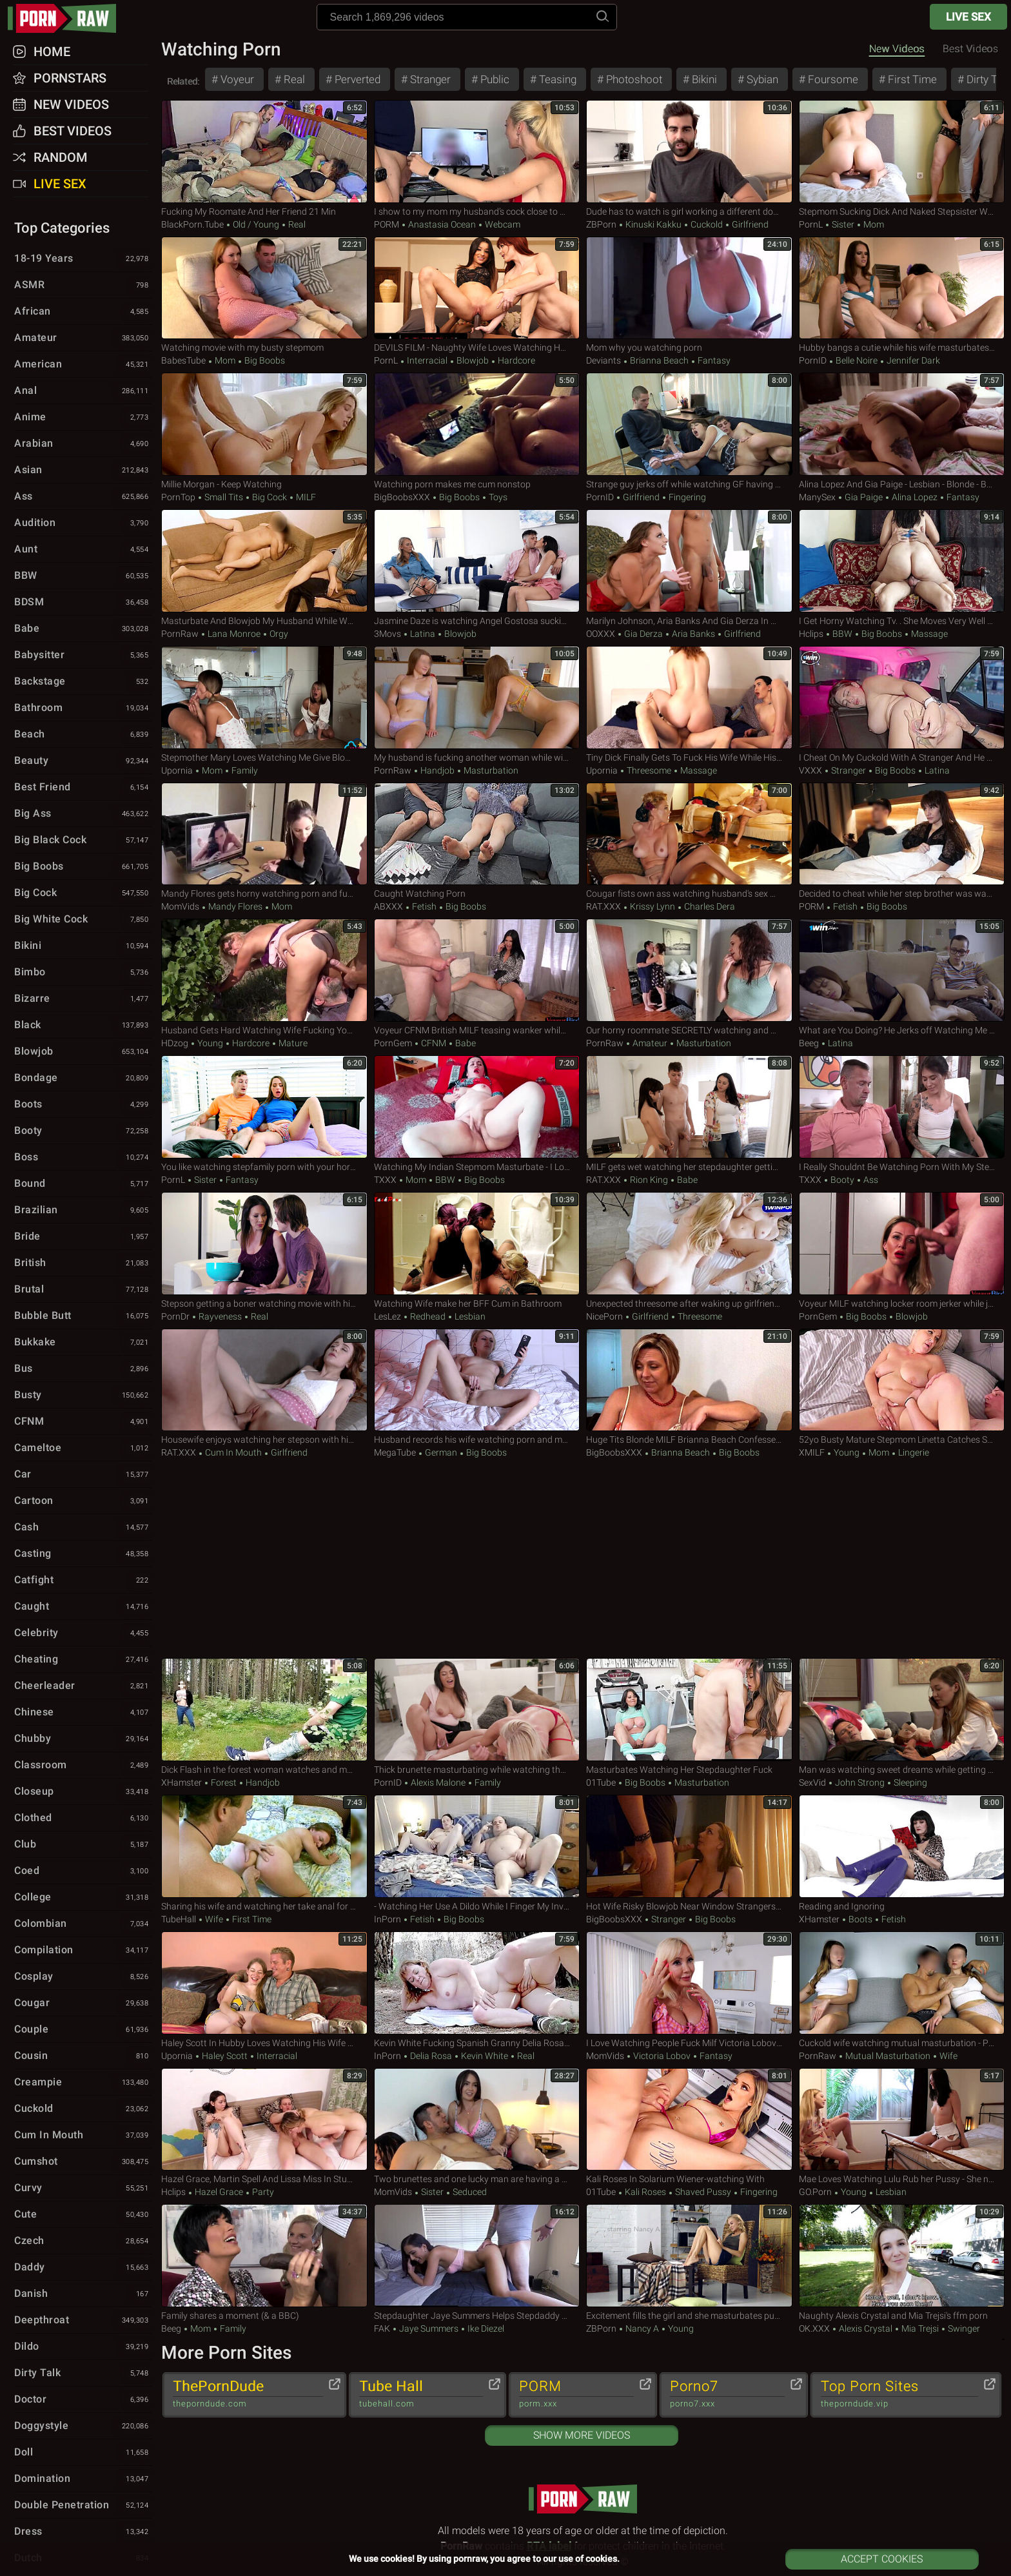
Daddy (83, 2268)
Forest (224, 1782)
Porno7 (727, 2394)
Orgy (278, 634)
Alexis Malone (438, 1782)
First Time (911, 79)
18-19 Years (83, 259)
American (83, 365)
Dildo (83, 2347)
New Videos (897, 49)
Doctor (83, 2400)
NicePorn (604, 1316)
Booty (842, 1180)
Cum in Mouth (233, 1452)
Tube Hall (420, 2394)
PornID (813, 360)
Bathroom (83, 708)
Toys (497, 497)
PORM (386, 224)
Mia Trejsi (920, 2328)
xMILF (812, 1452)
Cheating (83, 1660)
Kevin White (484, 2056)
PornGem (393, 1043)
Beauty (83, 761)
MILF (305, 497)
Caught (83, 1607)
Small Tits (223, 497)
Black (83, 1026)
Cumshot (83, 2162)
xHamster (181, 1782)
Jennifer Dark (912, 360)
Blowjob (473, 360)
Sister (843, 224)
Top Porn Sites (899, 2394)
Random (61, 157)
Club (83, 1845)
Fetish (424, 906)
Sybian (761, 79)
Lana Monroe (234, 634)
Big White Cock (83, 920)
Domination (83, 2479)
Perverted (356, 79)
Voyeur (236, 79)
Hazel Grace (219, 2192)
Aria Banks (693, 634)
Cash (83, 1528)
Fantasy (713, 360)
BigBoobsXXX (402, 497)
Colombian (83, 1924)
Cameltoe (83, 1448)
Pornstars (70, 78)
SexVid (812, 1782)
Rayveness (220, 1316)
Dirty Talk (83, 2373)
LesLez (387, 1316)
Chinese (83, 1713)
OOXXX (600, 634)
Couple (83, 2030)
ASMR (83, 285)
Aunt (83, 550)
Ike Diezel (485, 2328)
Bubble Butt (83, 1316)
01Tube (601, 1782)
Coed (83, 1871)
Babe (464, 1043)
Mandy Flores (235, 906)
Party (262, 2192)
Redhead (427, 1316)
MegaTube (395, 1452)
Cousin (83, 2056)
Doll (83, 2453)
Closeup (83, 1792)
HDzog (174, 1043)
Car (83, 1475)
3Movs (387, 634)
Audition (83, 523)
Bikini (703, 79)
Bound (83, 1184)
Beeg (809, 1043)
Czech (83, 2241)
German (441, 1452)
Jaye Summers (428, 2328)
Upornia (177, 770)
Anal (83, 391)
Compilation (83, 1951)
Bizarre (83, 999)
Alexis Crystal (865, 2328)
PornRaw (180, 634)
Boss (83, 1158)
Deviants (603, 360)
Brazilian (83, 1211)
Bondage (83, 1078)
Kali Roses (645, 2192)
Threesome (649, 770)
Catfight (83, 1581)
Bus (83, 1369)
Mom (872, 224)
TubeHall (178, 1919)
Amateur (650, 1043)
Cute (83, 2215)
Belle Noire (856, 360)
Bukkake (83, 1343)
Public (493, 79)
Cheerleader (83, 1686)
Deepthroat (83, 2321)
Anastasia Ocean (442, 224)
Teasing (556, 79)
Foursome (831, 79)
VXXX (810, 770)
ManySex (817, 497)
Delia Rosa (431, 2056)
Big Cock (269, 497)
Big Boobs (263, 360)
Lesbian (469, 1316)
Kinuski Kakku (653, 224)
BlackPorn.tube (192, 224)
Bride (83, 1237)
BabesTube (183, 360)
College (83, 1898)
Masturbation (490, 770)
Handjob (437, 770)
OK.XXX (814, 2328)
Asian (83, 470)
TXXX (385, 1180)
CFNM (433, 1043)
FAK (382, 2328)
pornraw (68, 18)
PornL (811, 224)
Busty (83, 1396)
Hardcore (515, 360)
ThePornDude (248, 2394)
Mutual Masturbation (887, 2056)
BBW (842, 634)
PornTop (178, 497)
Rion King (649, 1180)
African (83, 312)
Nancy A (642, 2328)
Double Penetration (83, 2506)
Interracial (427, 360)
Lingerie (912, 1452)
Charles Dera (708, 906)
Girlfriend (749, 224)
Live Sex (968, 16)
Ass (869, 1180)
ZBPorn (601, 224)
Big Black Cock (83, 841)
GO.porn (815, 2192)
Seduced (469, 2192)
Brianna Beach (659, 360)
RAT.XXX (603, 906)
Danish (83, 2294)
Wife (214, 1919)
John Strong (860, 1782)
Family (244, 770)
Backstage (83, 682)
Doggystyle (83, 2426)
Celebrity (83, 1633)
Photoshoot (633, 79)
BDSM (83, 603)
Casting (83, 1554)
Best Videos (73, 131)
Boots (860, 1919)
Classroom (83, 1766)
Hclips (811, 634)
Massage (928, 634)
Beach (83, 735)
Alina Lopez (914, 497)
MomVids (180, 906)
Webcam (501, 224)
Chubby (83, 1739)
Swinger (963, 2328)
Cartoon (83, 1501)
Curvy (83, 2188)
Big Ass (83, 814)
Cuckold (707, 224)
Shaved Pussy (703, 2192)
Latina (422, 634)
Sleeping (909, 1782)
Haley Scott (225, 2056)
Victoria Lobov (661, 2056)
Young (210, 1043)
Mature (292, 1043)
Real (293, 79)
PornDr (175, 1316)
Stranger (429, 79)
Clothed (83, 1818)
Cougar (83, 2003)
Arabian (83, 444)
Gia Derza (643, 634)
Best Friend (83, 788)
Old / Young (256, 224)
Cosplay (83, 1977)
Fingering (686, 497)
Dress (83, 2532)
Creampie (83, 2083)
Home (52, 51)
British (83, 1263)
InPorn (387, 1919)
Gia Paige (864, 497)
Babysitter (83, 656)
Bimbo (83, 973)
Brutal (83, 1290)
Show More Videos (581, 2435)
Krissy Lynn (652, 906)
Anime (83, 418)
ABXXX (388, 906)
